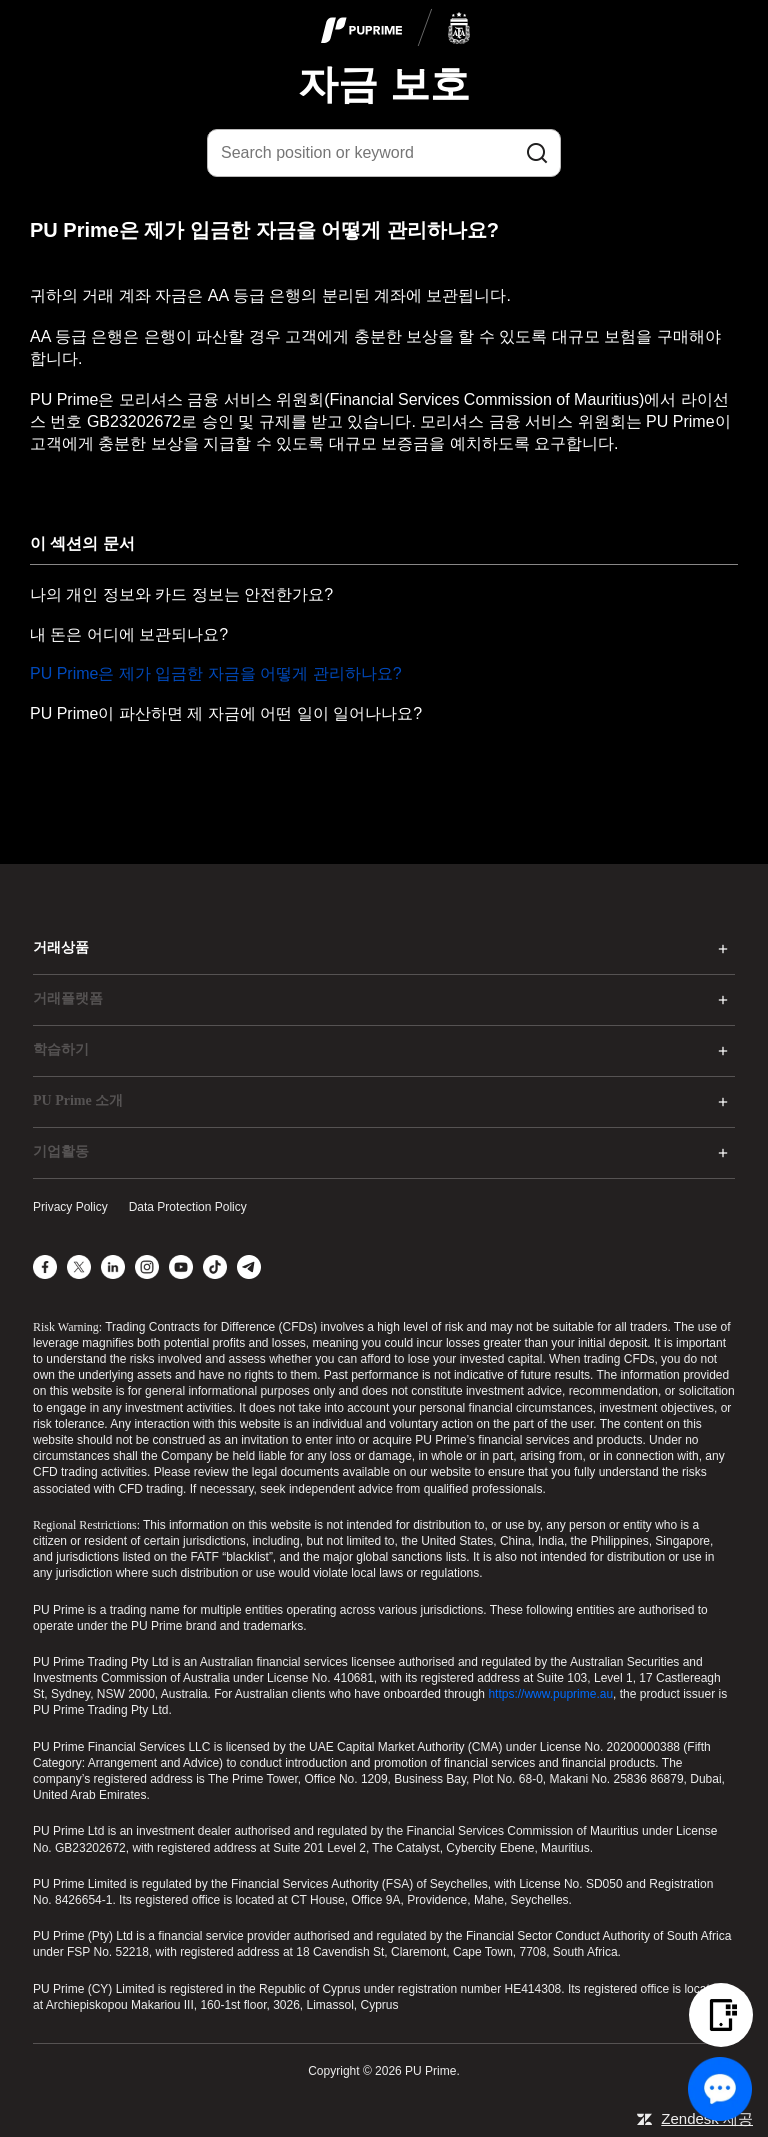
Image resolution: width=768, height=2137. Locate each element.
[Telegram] (249, 1267)
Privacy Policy (70, 1207)
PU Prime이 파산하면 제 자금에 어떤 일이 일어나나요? (226, 713)
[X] (79, 1267)
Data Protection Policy (188, 1207)
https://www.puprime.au (550, 1694)
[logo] (396, 29)
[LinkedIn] (113, 1267)
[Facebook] (45, 1267)
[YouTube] (181, 1267)
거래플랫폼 (68, 998)
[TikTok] (215, 1267)
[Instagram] (147, 1267)
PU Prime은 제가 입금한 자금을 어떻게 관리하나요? (216, 673)
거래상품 (61, 947)
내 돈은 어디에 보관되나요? (129, 634)
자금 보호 (383, 84)
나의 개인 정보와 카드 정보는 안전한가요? (181, 594)
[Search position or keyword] (384, 153)
